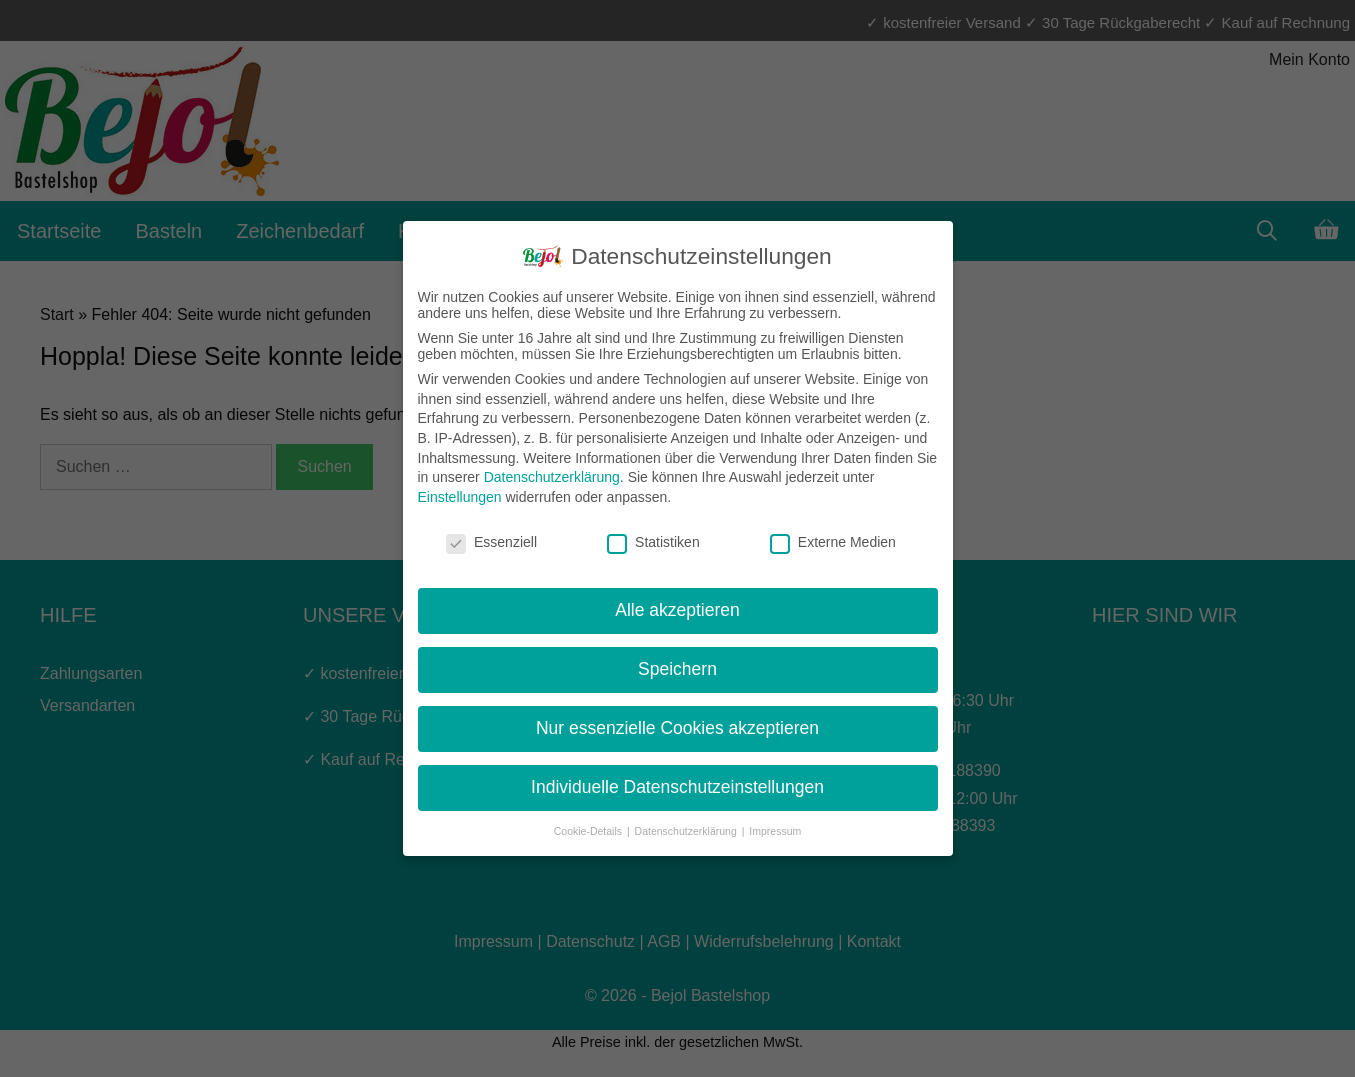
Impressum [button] (775, 831)
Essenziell (491, 542)
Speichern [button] (677, 669)
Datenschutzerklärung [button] (687, 831)
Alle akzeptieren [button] (677, 610)
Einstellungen (460, 497)
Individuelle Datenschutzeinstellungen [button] (677, 787)
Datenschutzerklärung (552, 477)
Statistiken (653, 542)
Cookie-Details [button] (589, 831)
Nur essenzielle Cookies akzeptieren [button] (677, 728)
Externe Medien (833, 542)
